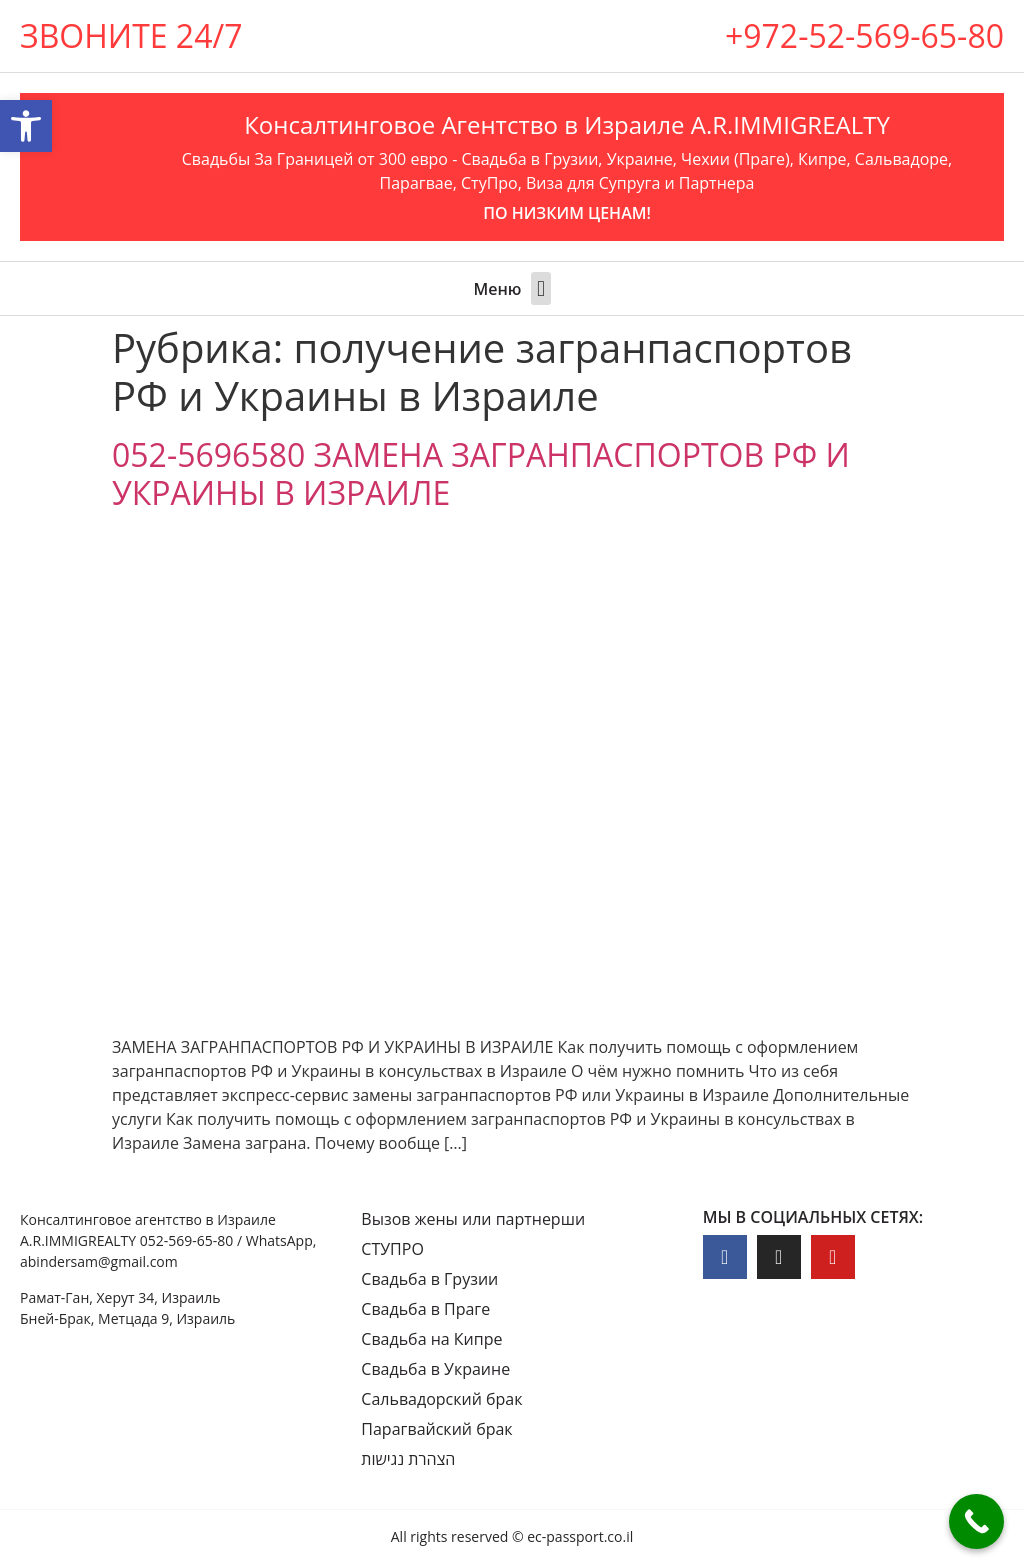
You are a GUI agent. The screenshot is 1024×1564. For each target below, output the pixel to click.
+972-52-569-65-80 (864, 35)
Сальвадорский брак (441, 1399)
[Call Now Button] (976, 1521)
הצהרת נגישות (408, 1459)
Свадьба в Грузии (429, 1279)
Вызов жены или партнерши (473, 1219)
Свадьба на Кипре (431, 1339)
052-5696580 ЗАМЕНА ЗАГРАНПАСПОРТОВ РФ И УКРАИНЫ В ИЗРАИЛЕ (481, 473)
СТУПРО (392, 1249)
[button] (540, 288)
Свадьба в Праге (425, 1309)
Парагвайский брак (436, 1429)
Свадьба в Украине (435, 1369)
